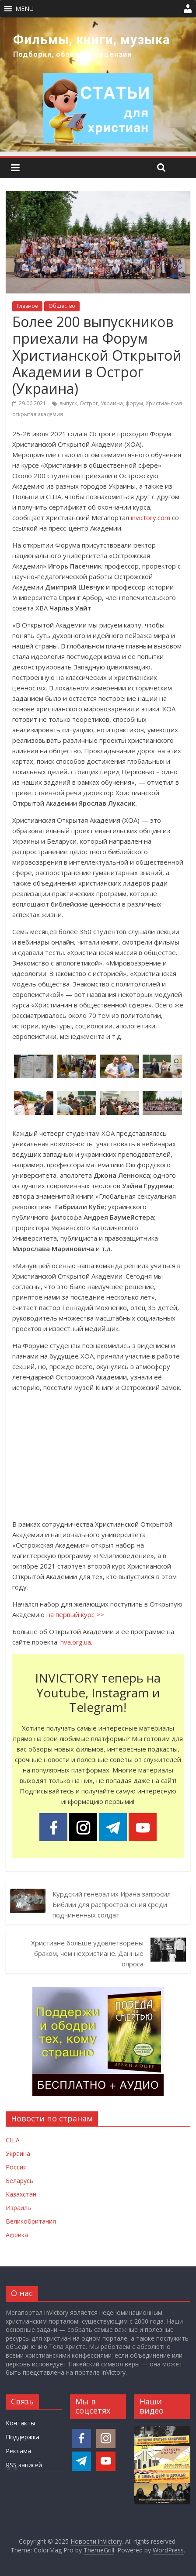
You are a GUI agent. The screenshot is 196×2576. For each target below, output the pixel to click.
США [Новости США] (13, 2140)
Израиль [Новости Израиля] (18, 2208)
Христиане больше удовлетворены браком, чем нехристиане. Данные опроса (87, 1953)
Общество (62, 306)
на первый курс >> (75, 1614)
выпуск (68, 403)
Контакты (20, 2423)
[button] (24, 8)
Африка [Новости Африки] (17, 2235)
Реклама (18, 2451)
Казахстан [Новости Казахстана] (21, 2194)
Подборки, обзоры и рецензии (72, 54)
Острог (89, 403)
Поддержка (22, 2437)
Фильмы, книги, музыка (91, 39)
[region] (98, 84)
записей (24, 2465)
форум (134, 403)
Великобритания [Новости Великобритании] (31, 2221)
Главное (27, 306)
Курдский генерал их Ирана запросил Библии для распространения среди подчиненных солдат (111, 1904)
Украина (112, 403)
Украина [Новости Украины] (18, 2153)
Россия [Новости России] (16, 2167)
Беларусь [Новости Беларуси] (19, 2180)
